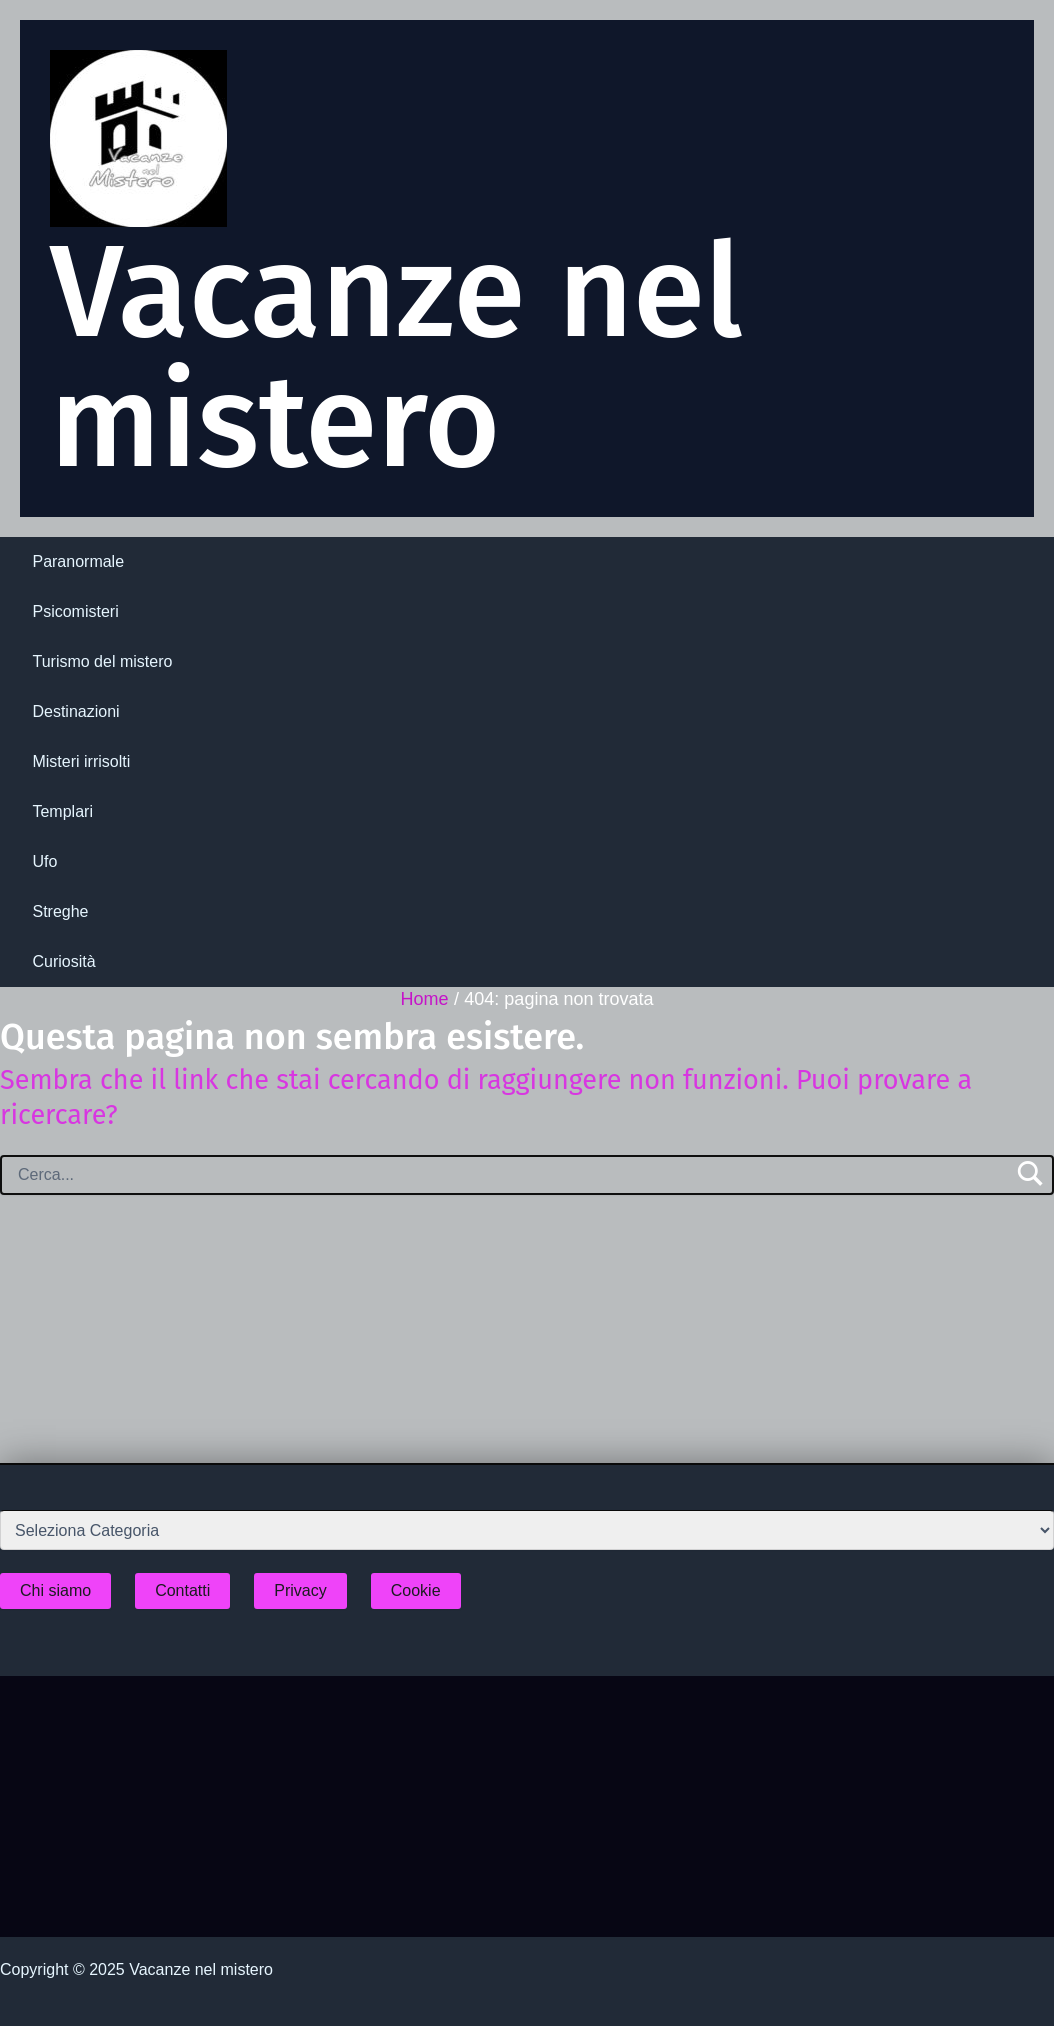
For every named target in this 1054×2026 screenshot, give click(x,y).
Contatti (182, 1590)
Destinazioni (75, 711)
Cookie (416, 1590)
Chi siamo (55, 1590)
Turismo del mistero (102, 661)
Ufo (44, 861)
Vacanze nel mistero (396, 357)
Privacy (300, 1590)
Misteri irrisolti (81, 761)
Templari (62, 811)
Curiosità (63, 961)
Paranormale (78, 561)
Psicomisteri (75, 611)
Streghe (60, 911)
